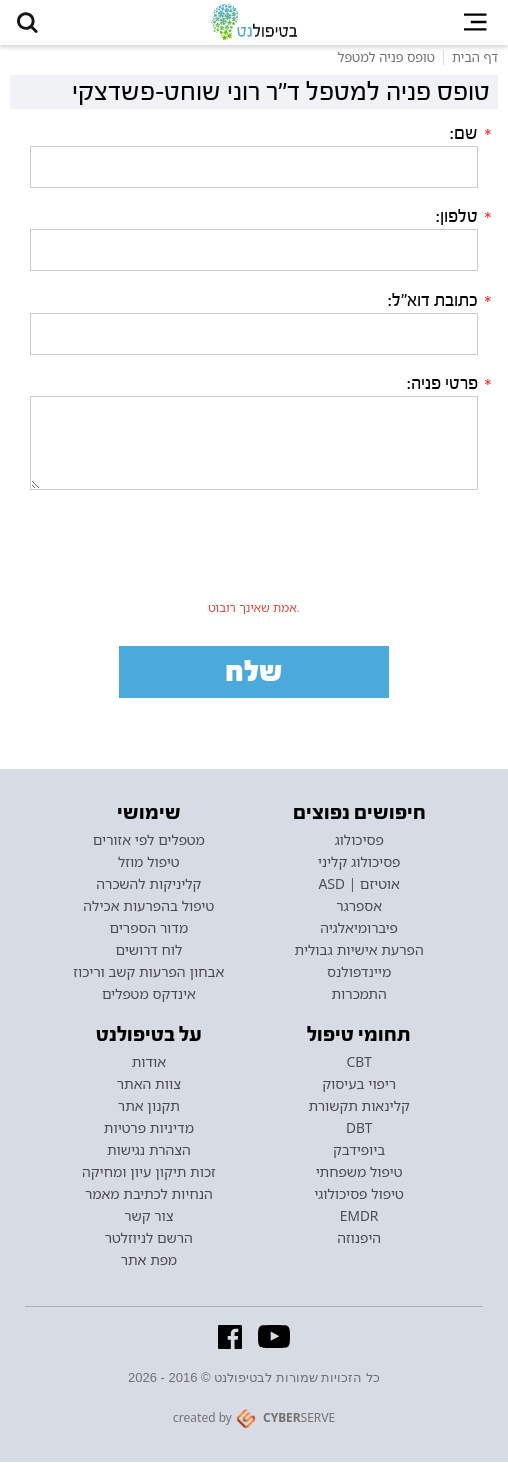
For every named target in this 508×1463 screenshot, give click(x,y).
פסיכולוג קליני (359, 863)
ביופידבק (359, 1151)
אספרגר (359, 907)
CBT (359, 1063)
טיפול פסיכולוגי (359, 1195)
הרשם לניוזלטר (149, 1239)
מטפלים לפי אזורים (149, 841)
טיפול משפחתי (359, 1173)
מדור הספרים (149, 929)
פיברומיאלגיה (359, 929)
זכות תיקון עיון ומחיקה (149, 1173)
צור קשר (148, 1217)
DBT (359, 1129)
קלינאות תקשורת (359, 1107)
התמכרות (359, 995)
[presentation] (254, 555)
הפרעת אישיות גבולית (359, 951)
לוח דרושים (149, 951)
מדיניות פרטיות (149, 1129)
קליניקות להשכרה (148, 885)
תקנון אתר (149, 1107)
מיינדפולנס (359, 973)
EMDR (359, 1217)
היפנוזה (359, 1239)
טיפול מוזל (149, 863)
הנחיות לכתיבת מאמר (149, 1195)
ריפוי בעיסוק (359, 1085)
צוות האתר (149, 1085)
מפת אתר (149, 1261)
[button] (28, 23)
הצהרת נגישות (149, 1151)
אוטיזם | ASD (359, 885)
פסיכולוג (359, 841)
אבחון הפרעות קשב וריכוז (148, 973)
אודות (149, 1063)
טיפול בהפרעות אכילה (148, 907)
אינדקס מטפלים (149, 995)
